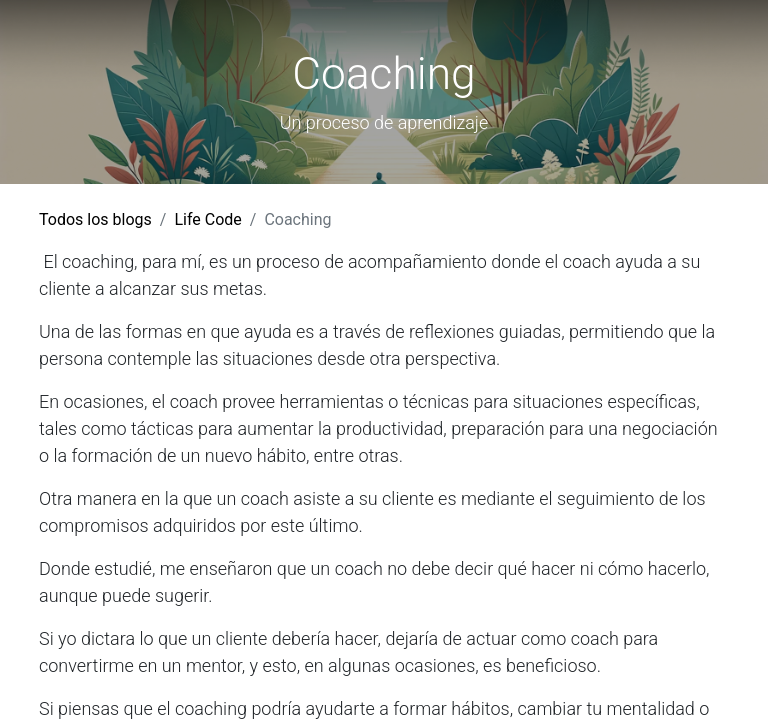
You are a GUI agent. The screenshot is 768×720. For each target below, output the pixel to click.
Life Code (207, 219)
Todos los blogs (95, 219)
